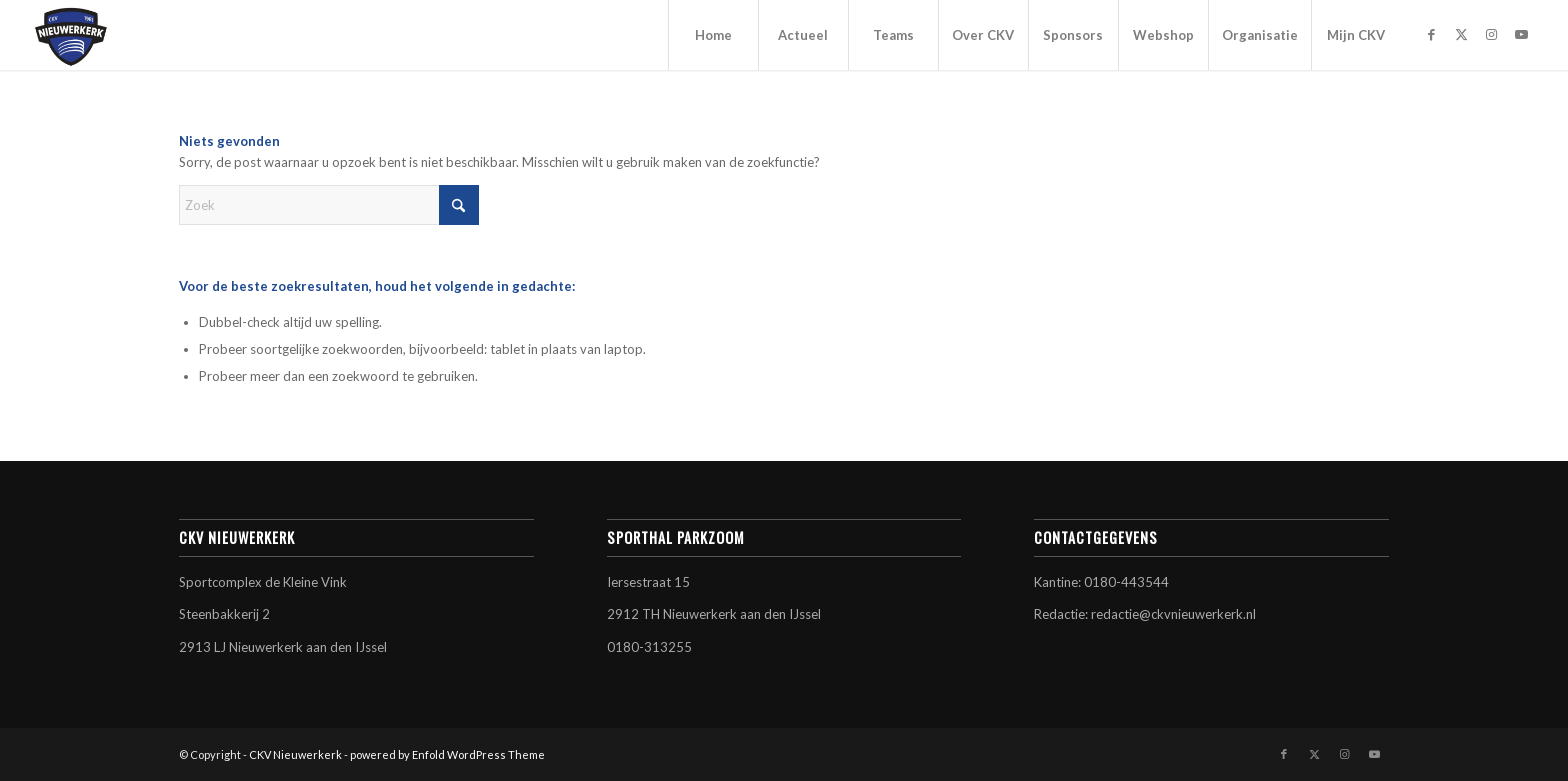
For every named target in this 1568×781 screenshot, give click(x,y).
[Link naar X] (1462, 34)
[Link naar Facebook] (1432, 34)
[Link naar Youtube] (1522, 34)
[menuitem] (713, 35)
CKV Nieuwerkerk (295, 754)
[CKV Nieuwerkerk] (71, 35)
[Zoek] (329, 205)
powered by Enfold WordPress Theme (447, 754)
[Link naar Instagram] (1492, 34)
